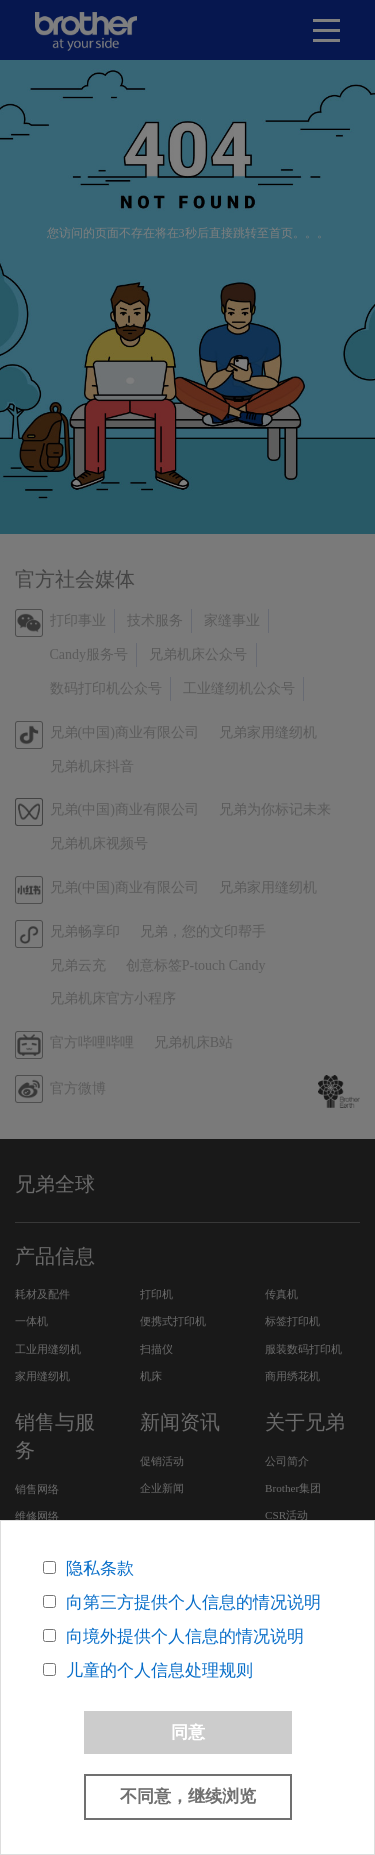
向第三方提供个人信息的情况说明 (193, 1602)
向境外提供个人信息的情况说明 (185, 1636)
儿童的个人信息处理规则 (159, 1670)
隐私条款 (100, 1568)
